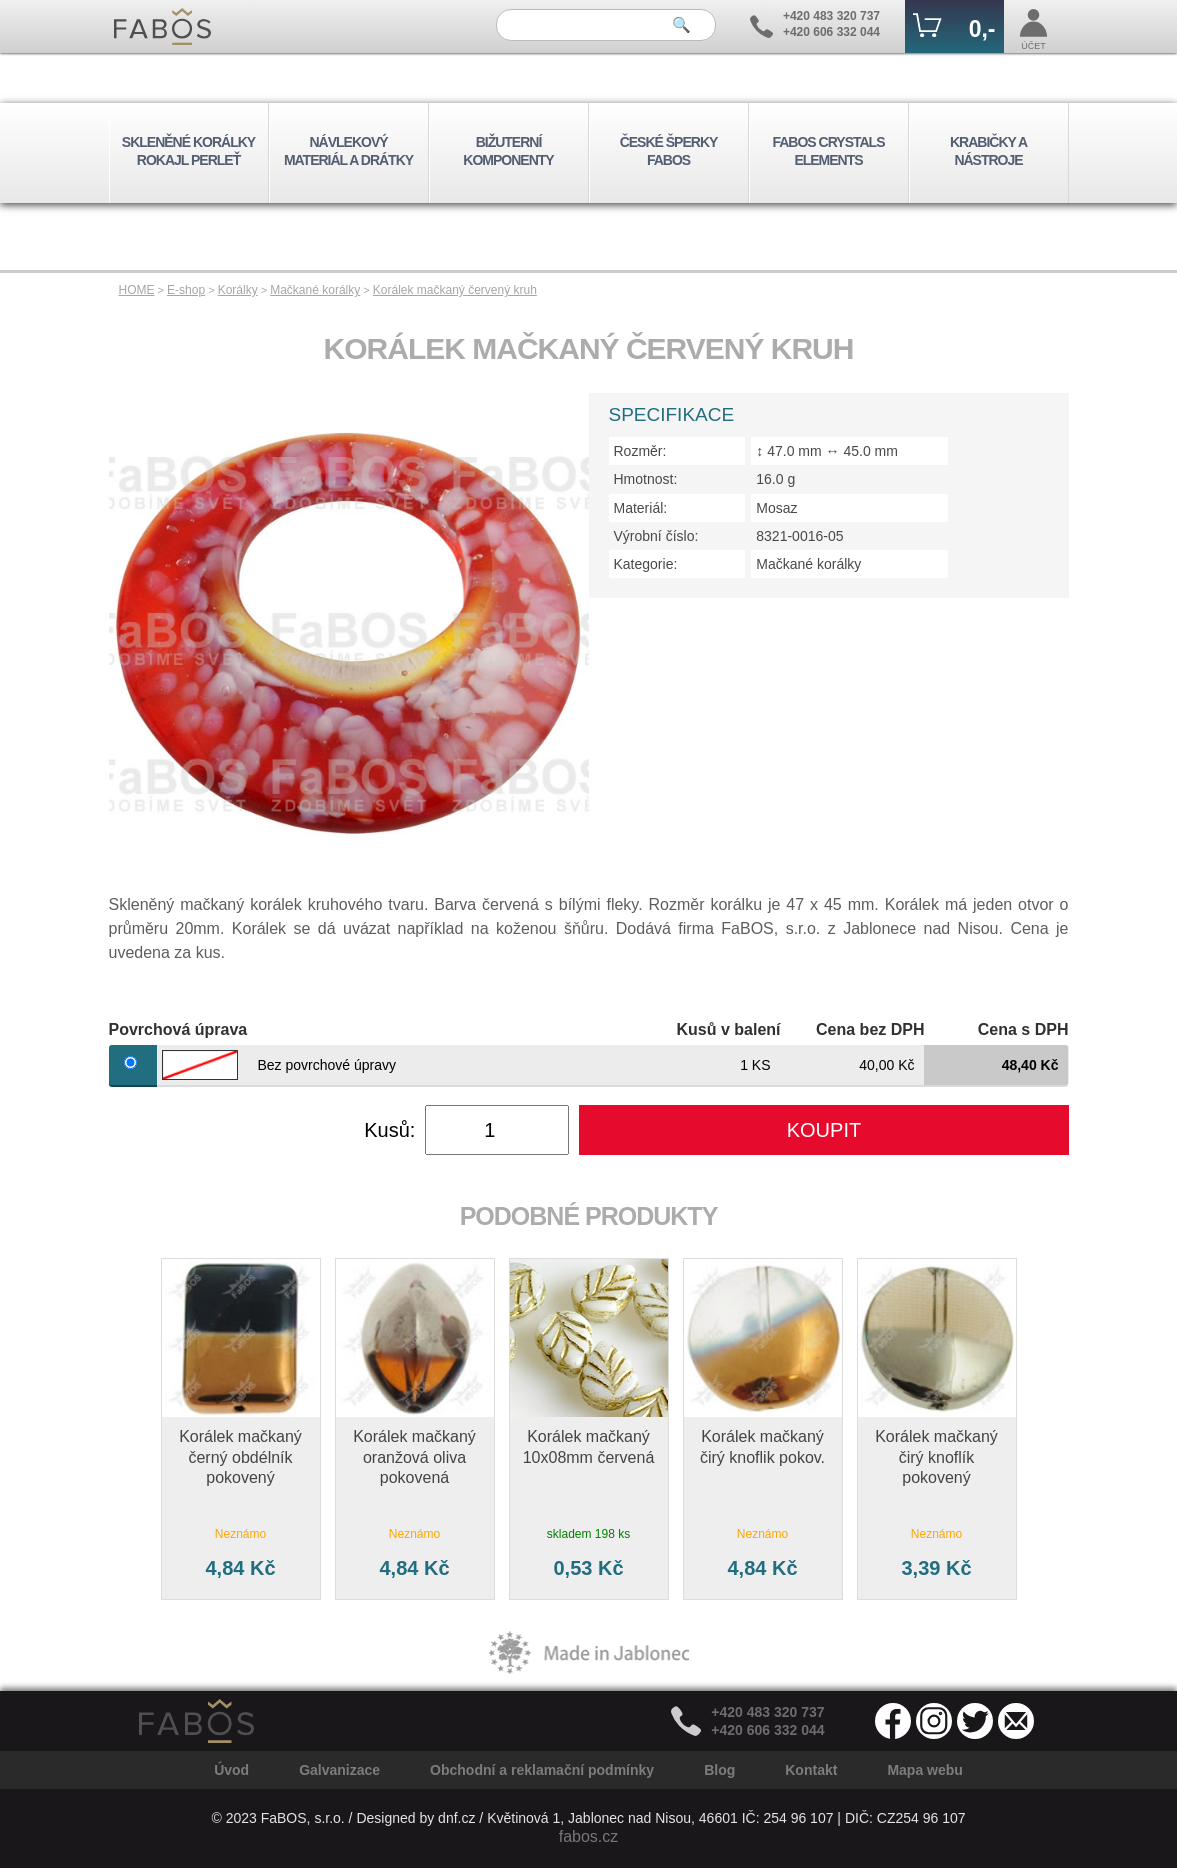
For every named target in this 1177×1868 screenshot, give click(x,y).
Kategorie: (646, 564)
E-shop (186, 290)
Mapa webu (924, 1770)
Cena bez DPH (870, 1029)
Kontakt (811, 1770)
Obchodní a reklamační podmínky (542, 1770)
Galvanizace (339, 1770)
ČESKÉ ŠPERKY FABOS (669, 151)
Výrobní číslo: (656, 536)
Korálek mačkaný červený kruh (455, 290)
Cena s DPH (1023, 1029)
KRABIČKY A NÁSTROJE (988, 151)
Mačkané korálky (315, 290)
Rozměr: (640, 451)
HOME (137, 290)
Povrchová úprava (178, 1029)
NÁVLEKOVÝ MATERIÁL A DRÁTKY (348, 151)
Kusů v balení (728, 1029)
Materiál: (641, 508)
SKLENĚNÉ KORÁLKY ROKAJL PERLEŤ (188, 151)
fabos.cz (589, 1836)
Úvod (231, 1770)
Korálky (238, 290)
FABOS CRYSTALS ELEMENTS (828, 151)
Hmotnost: (646, 479)
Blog (719, 1770)
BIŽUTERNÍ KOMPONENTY (508, 151)
